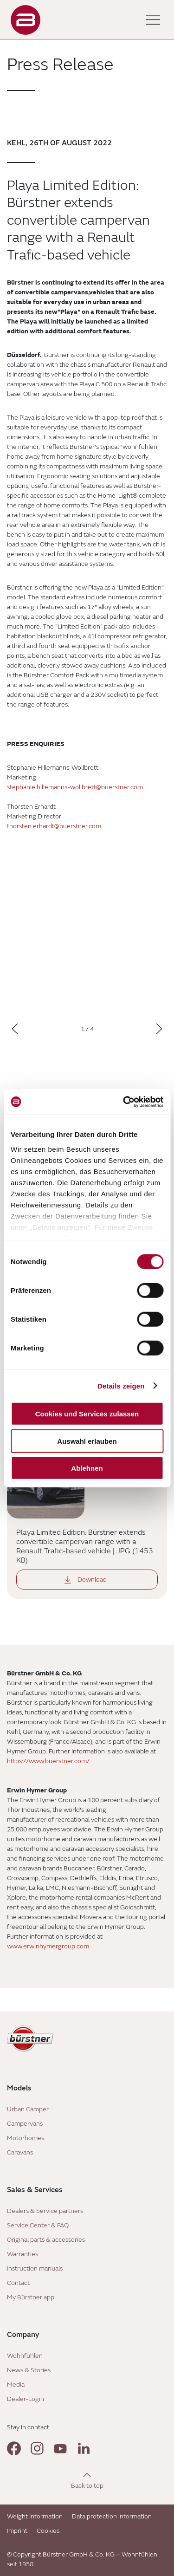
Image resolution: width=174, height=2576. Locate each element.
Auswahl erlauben (86, 1441)
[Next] (159, 1029)
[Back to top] (87, 2480)
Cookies (48, 2531)
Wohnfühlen (25, 2356)
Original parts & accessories (46, 2240)
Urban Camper (28, 2109)
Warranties (22, 2254)
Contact (18, 2283)
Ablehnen (87, 1468)
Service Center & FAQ (38, 2225)
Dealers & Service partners (45, 2211)
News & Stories (29, 2370)
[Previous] (15, 1029)
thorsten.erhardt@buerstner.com (54, 826)
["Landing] (25, 20)
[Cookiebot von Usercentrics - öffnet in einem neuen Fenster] (123, 1102)
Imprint (17, 2531)
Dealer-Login (25, 2399)
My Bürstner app (30, 2297)
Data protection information (112, 2516)
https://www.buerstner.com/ (48, 1761)
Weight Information (35, 2516)
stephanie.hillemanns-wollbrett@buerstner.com (75, 787)
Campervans (25, 2124)
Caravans (20, 2152)
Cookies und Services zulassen (87, 1414)
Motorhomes (25, 2138)
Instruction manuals (35, 2268)
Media (16, 2384)
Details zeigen (120, 1385)
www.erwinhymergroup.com (48, 1946)
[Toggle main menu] (153, 20)
